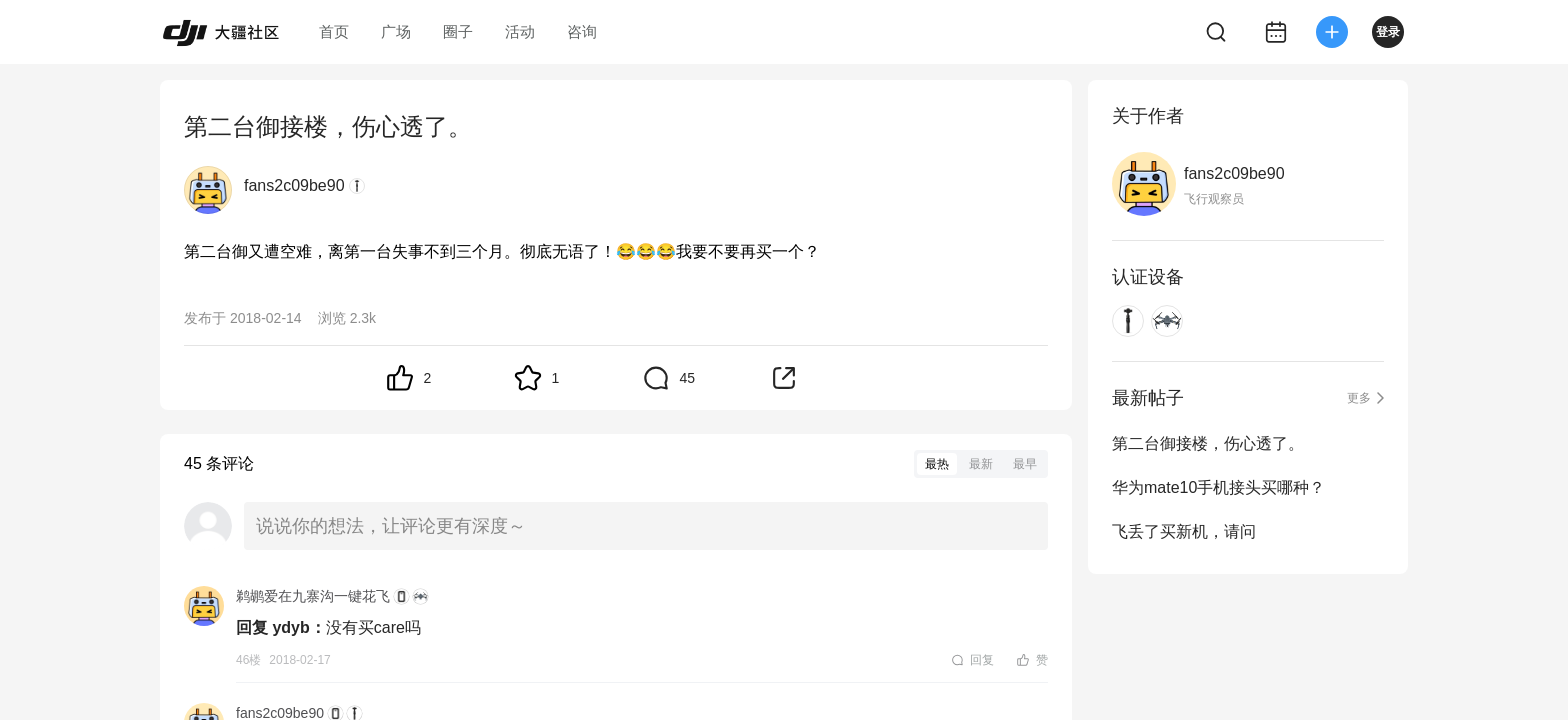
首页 (334, 31)
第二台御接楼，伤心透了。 (1208, 443)
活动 (520, 31)
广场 (396, 31)
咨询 (582, 31)
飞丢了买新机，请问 (1184, 531)
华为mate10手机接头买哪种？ (1218, 487)
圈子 (458, 31)
